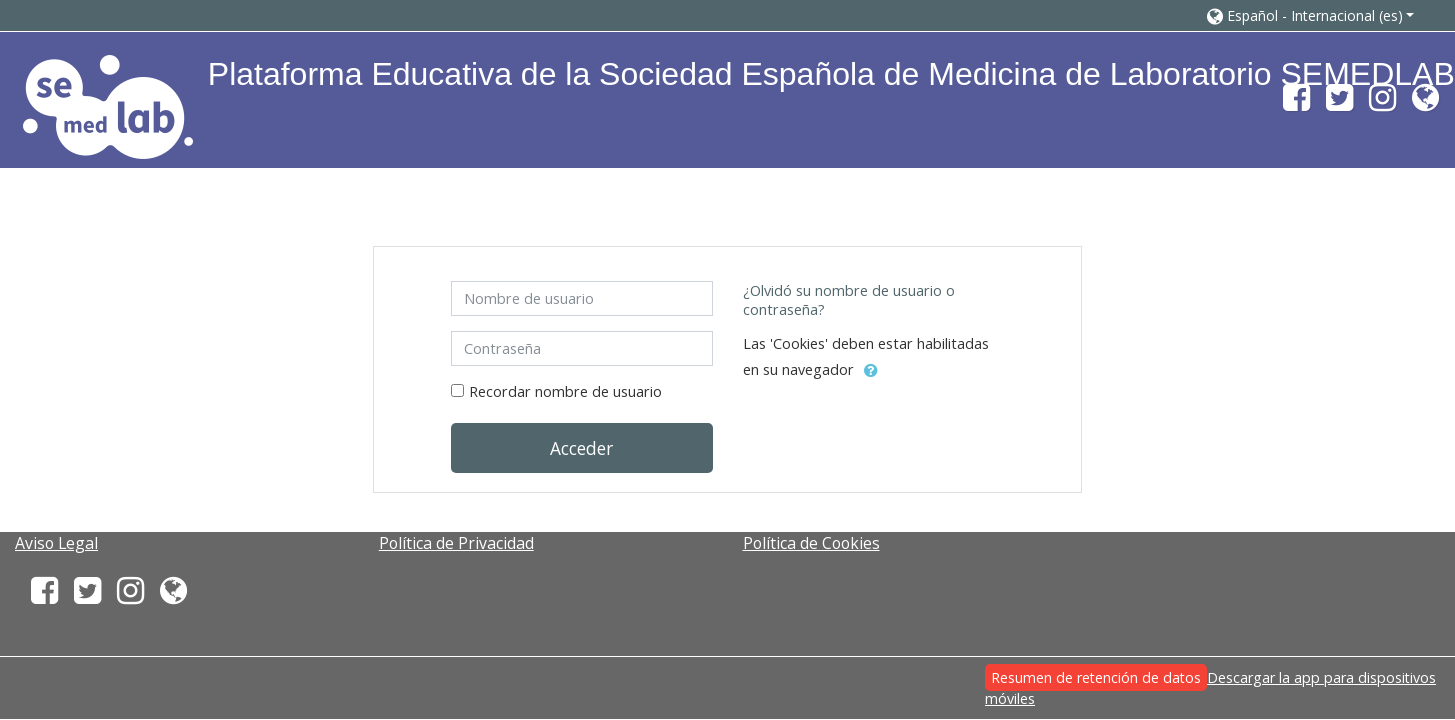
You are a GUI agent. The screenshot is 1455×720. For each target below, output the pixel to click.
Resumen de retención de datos (1096, 677)
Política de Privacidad (456, 543)
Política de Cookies (811, 543)
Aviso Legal (56, 543)
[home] (108, 106)
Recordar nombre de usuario (565, 391)
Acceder (581, 448)
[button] (1311, 15)
